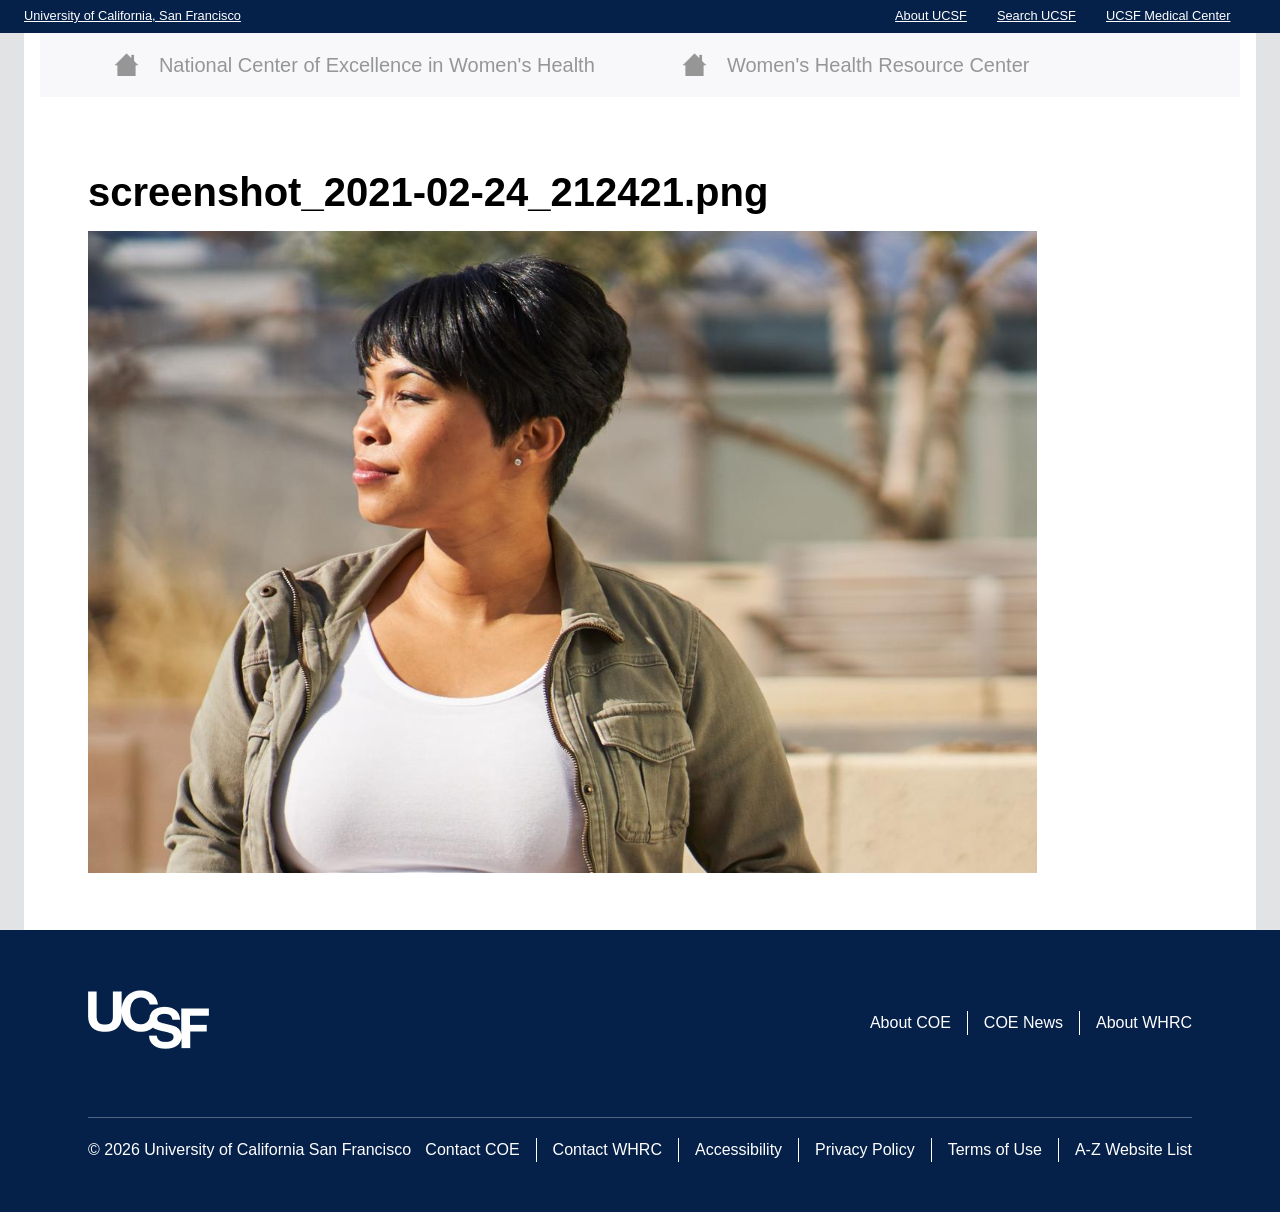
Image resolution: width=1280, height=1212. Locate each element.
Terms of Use (995, 1149)
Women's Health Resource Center (878, 65)
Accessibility (738, 1149)
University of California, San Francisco (132, 15)
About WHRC (1144, 1022)
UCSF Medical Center (1168, 15)
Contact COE (472, 1149)
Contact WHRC (607, 1149)
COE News (1023, 1022)
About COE (910, 1022)
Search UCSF (1036, 15)
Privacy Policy (865, 1149)
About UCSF (931, 15)
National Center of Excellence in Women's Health (377, 65)
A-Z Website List (1133, 1149)
